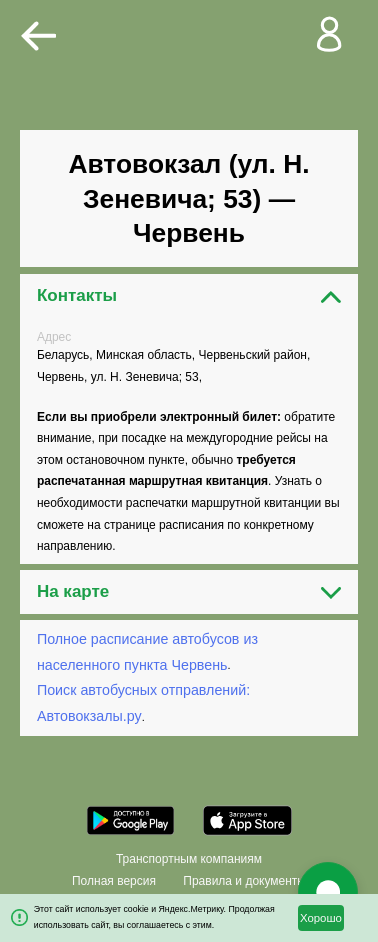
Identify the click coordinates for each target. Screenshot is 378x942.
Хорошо (321, 918)
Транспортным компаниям (189, 859)
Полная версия (114, 881)
